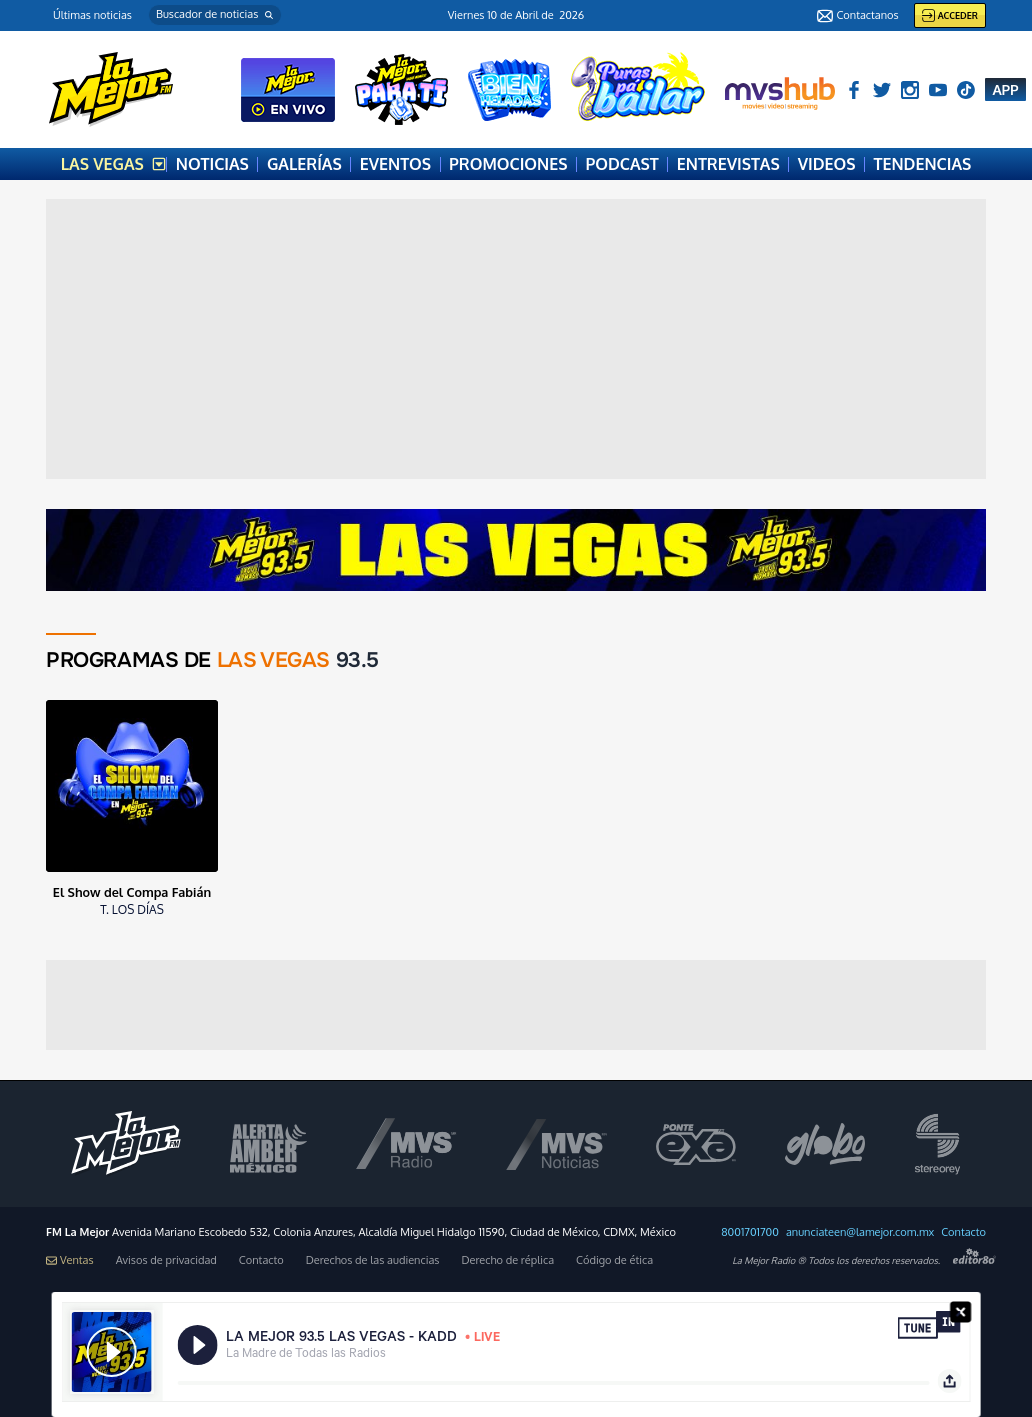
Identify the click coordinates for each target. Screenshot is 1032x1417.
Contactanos (857, 16)
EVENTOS (395, 164)
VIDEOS (827, 164)
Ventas (70, 1260)
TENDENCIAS (923, 164)
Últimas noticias (92, 15)
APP (1005, 89)
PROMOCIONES (508, 164)
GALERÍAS (304, 164)
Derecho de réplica (507, 1260)
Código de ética (614, 1260)
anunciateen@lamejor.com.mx (860, 1232)
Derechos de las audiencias (373, 1260)
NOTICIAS (212, 164)
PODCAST (621, 164)
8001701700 (750, 1232)
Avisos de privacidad (166, 1260)
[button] (215, 15)
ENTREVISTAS (728, 164)
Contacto (963, 1232)
